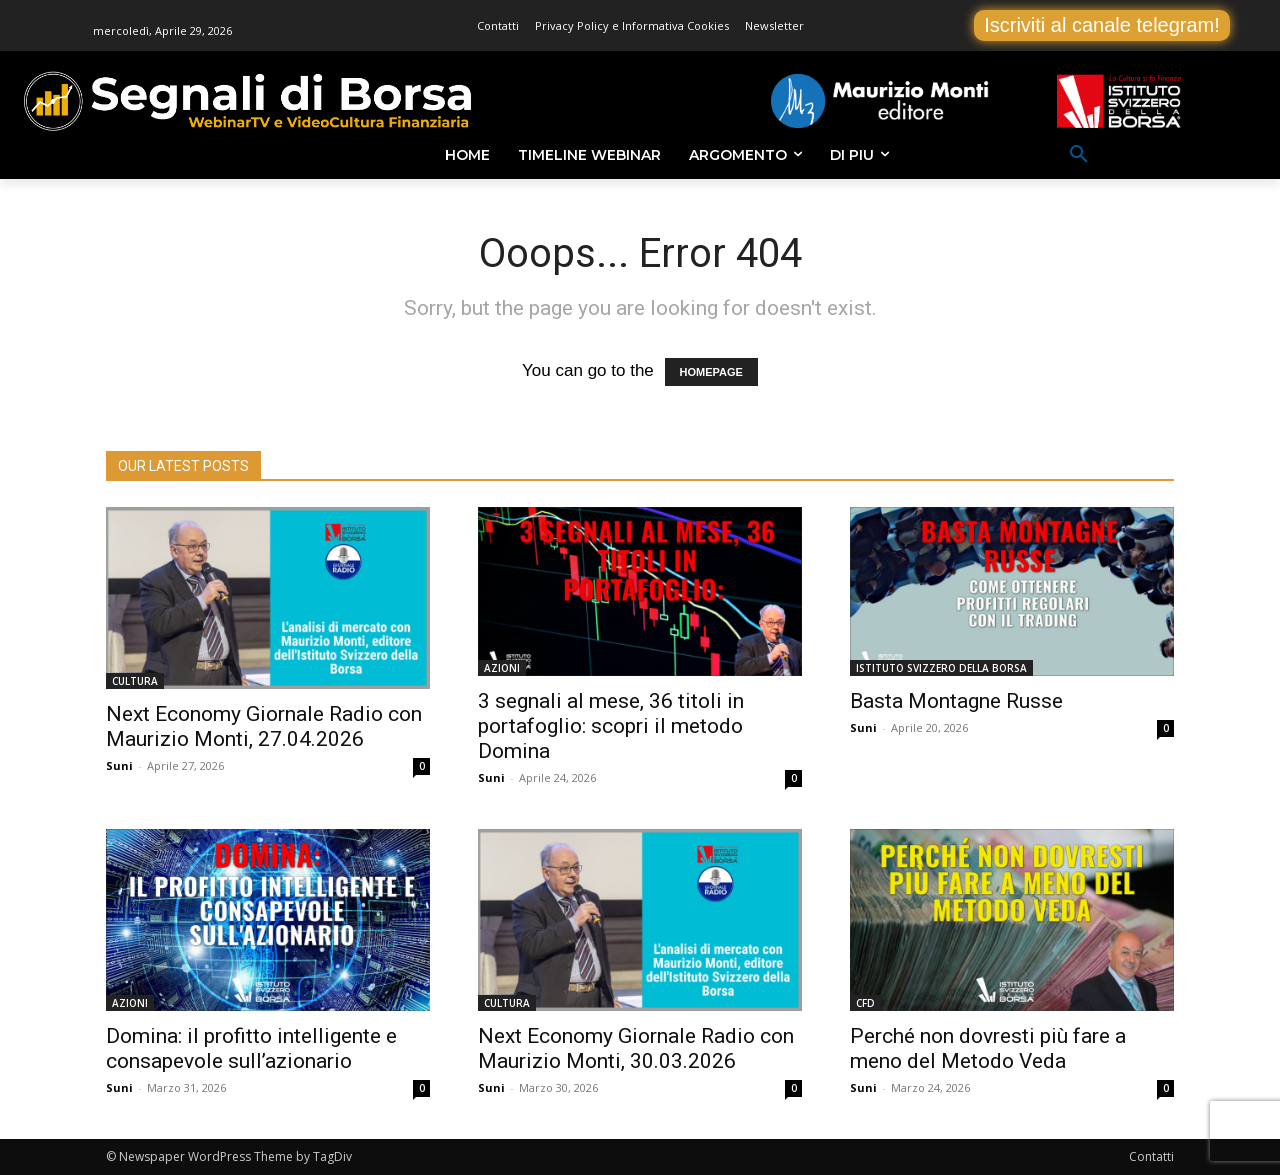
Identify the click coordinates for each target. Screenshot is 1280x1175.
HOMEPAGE (711, 372)
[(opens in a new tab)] (640, 592)
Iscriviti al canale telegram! (1102, 25)
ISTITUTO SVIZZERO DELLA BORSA (941, 668)
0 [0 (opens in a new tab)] (794, 778)
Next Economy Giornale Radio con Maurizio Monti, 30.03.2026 (636, 1048)
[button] (1079, 155)
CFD (865, 1003)
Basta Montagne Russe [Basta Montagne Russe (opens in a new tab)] (956, 701)
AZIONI (502, 668)
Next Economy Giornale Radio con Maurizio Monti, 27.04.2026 (264, 726)
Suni (119, 765)
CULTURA (135, 681)
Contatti (1151, 1156)
